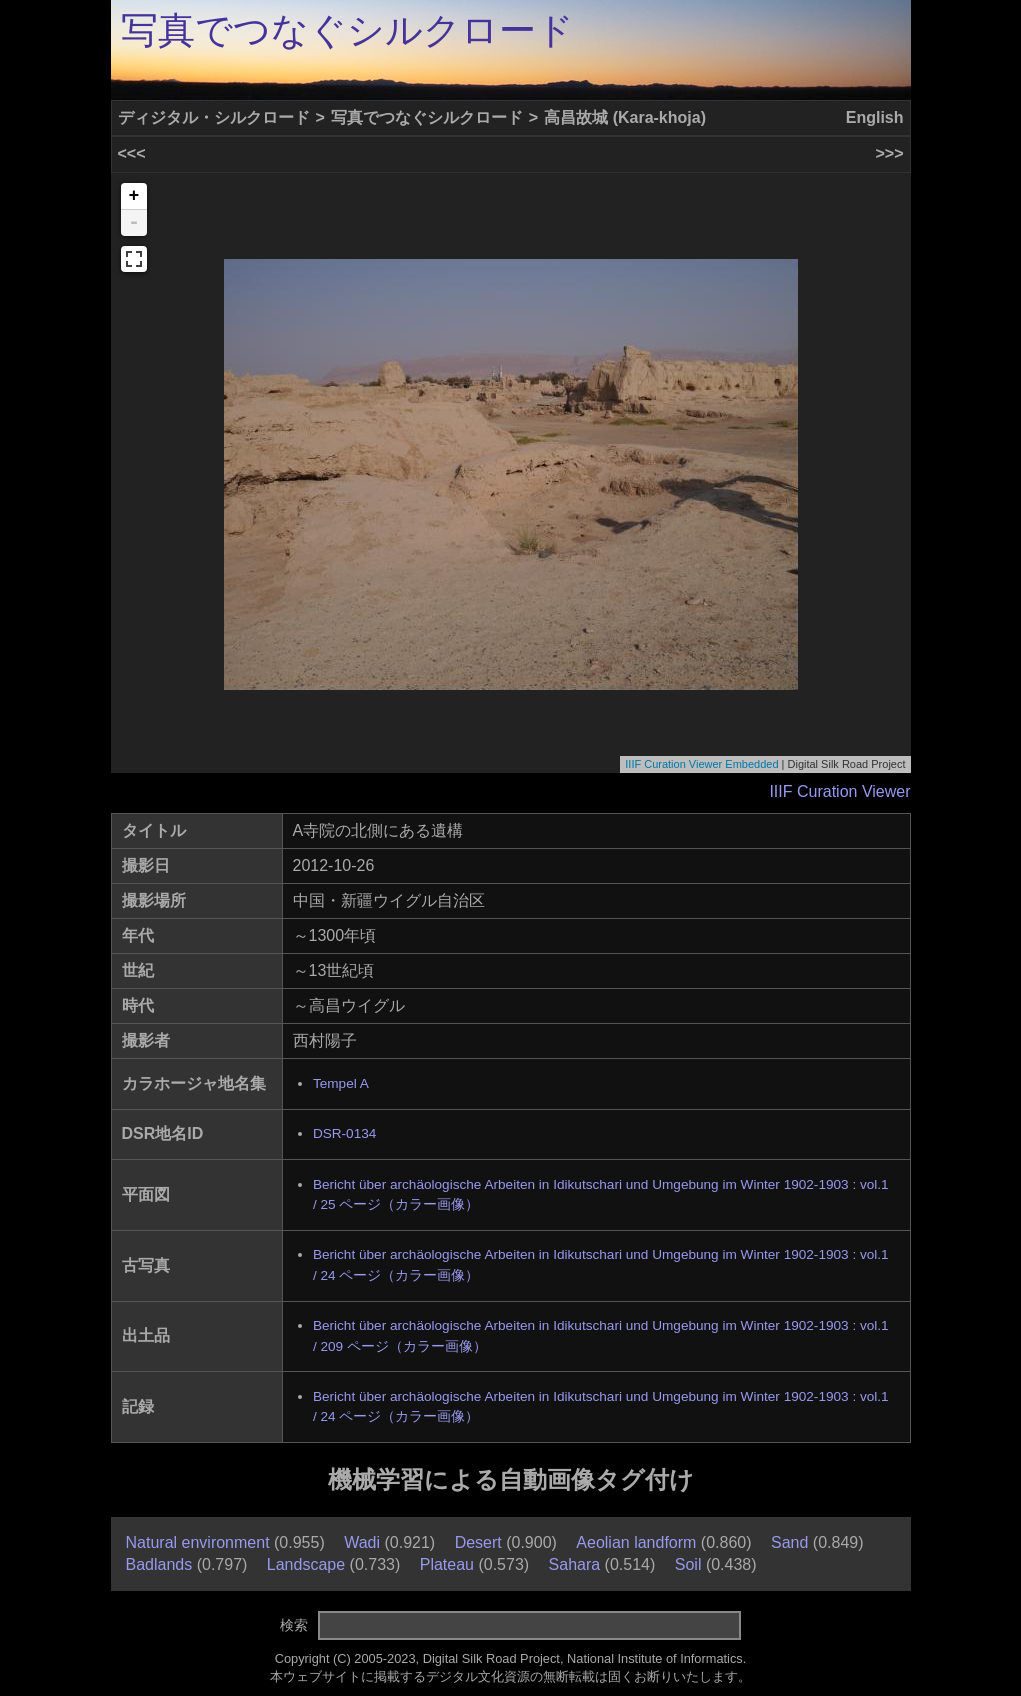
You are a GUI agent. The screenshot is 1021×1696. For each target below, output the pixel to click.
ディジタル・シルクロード (214, 117)
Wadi (362, 1542)
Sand (789, 1542)
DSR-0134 (344, 1133)
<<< (132, 153)
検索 (294, 1625)
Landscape (306, 1564)
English (875, 117)
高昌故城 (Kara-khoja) (625, 117)
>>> (889, 153)
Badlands (159, 1564)
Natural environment (198, 1542)
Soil (688, 1564)
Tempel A (341, 1083)
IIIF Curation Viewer (839, 791)
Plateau (447, 1564)
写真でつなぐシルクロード (347, 30)
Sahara (575, 1564)
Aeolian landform (636, 1542)
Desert (478, 1542)
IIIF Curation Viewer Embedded (701, 764)
